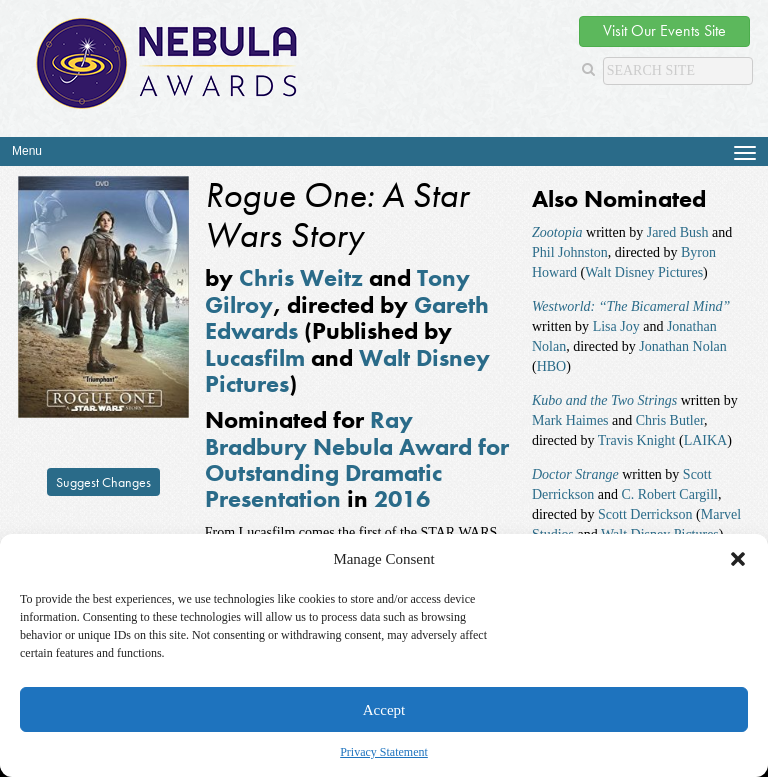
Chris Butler (670, 420)
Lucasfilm (255, 357)
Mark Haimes (570, 420)
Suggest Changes (103, 482)
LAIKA (706, 440)
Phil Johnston (570, 252)
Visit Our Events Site (664, 30)
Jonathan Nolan (682, 346)
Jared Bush (678, 232)
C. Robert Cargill (669, 494)
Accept (384, 710)
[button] (738, 559)
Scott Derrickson (645, 514)
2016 (402, 498)
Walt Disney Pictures (644, 272)
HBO (552, 366)
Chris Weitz (301, 277)
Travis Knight (637, 440)
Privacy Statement (384, 752)
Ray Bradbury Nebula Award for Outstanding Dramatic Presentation (357, 459)
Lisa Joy (616, 326)
